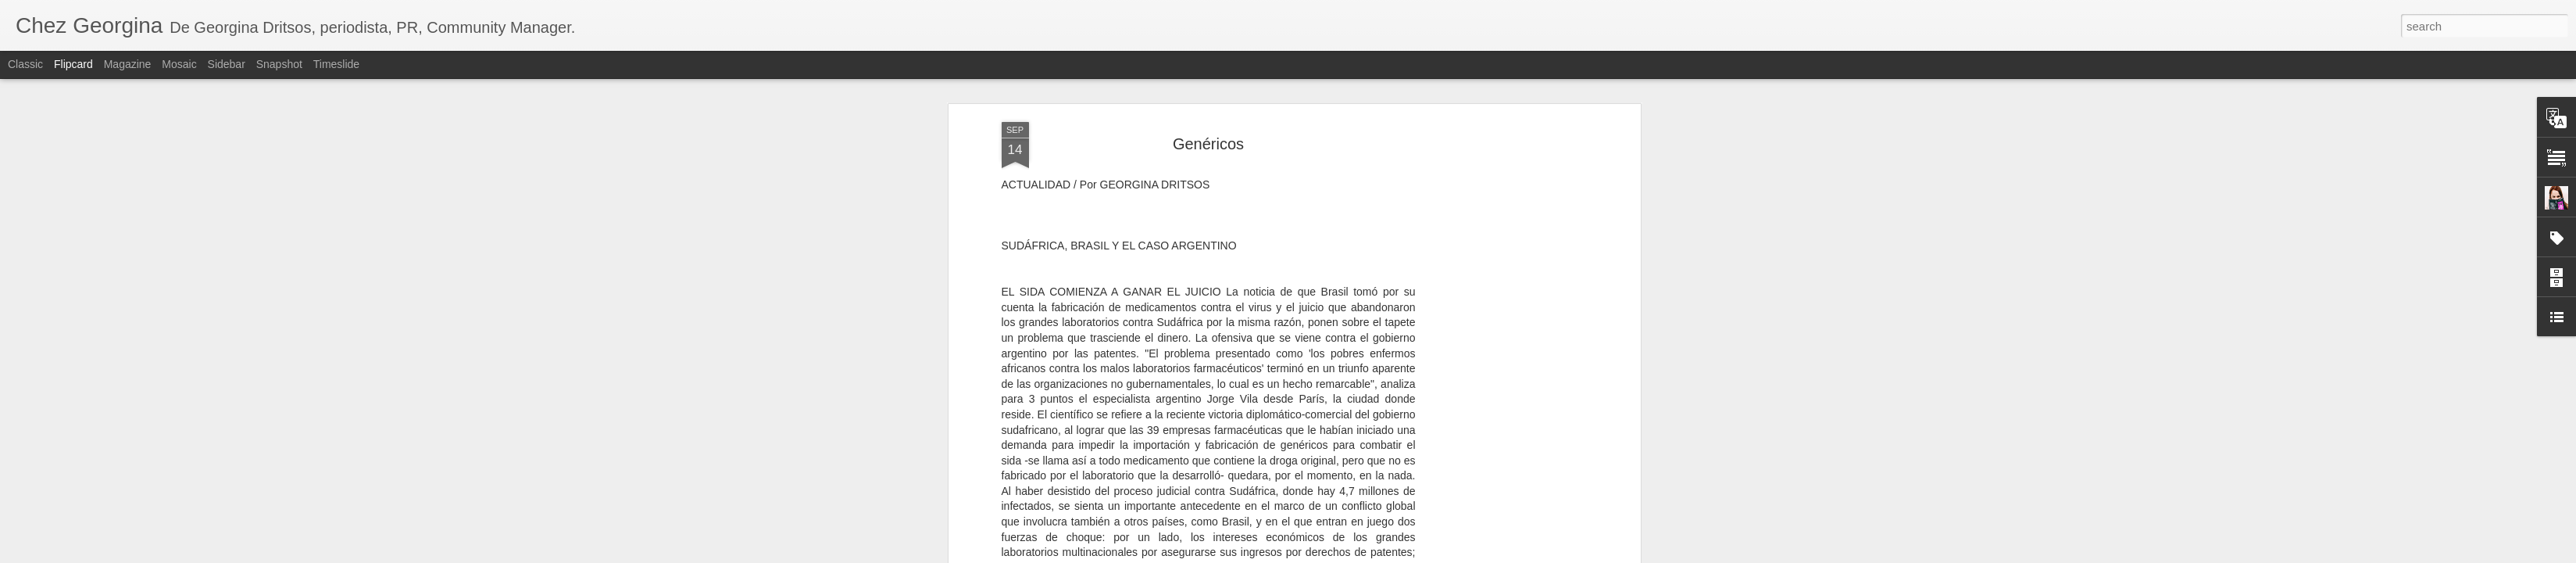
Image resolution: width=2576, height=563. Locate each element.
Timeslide (336, 64)
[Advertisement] (1502, 276)
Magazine (128, 64)
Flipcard (73, 64)
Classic (25, 64)
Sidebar (226, 64)
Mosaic (179, 64)
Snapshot (279, 64)
